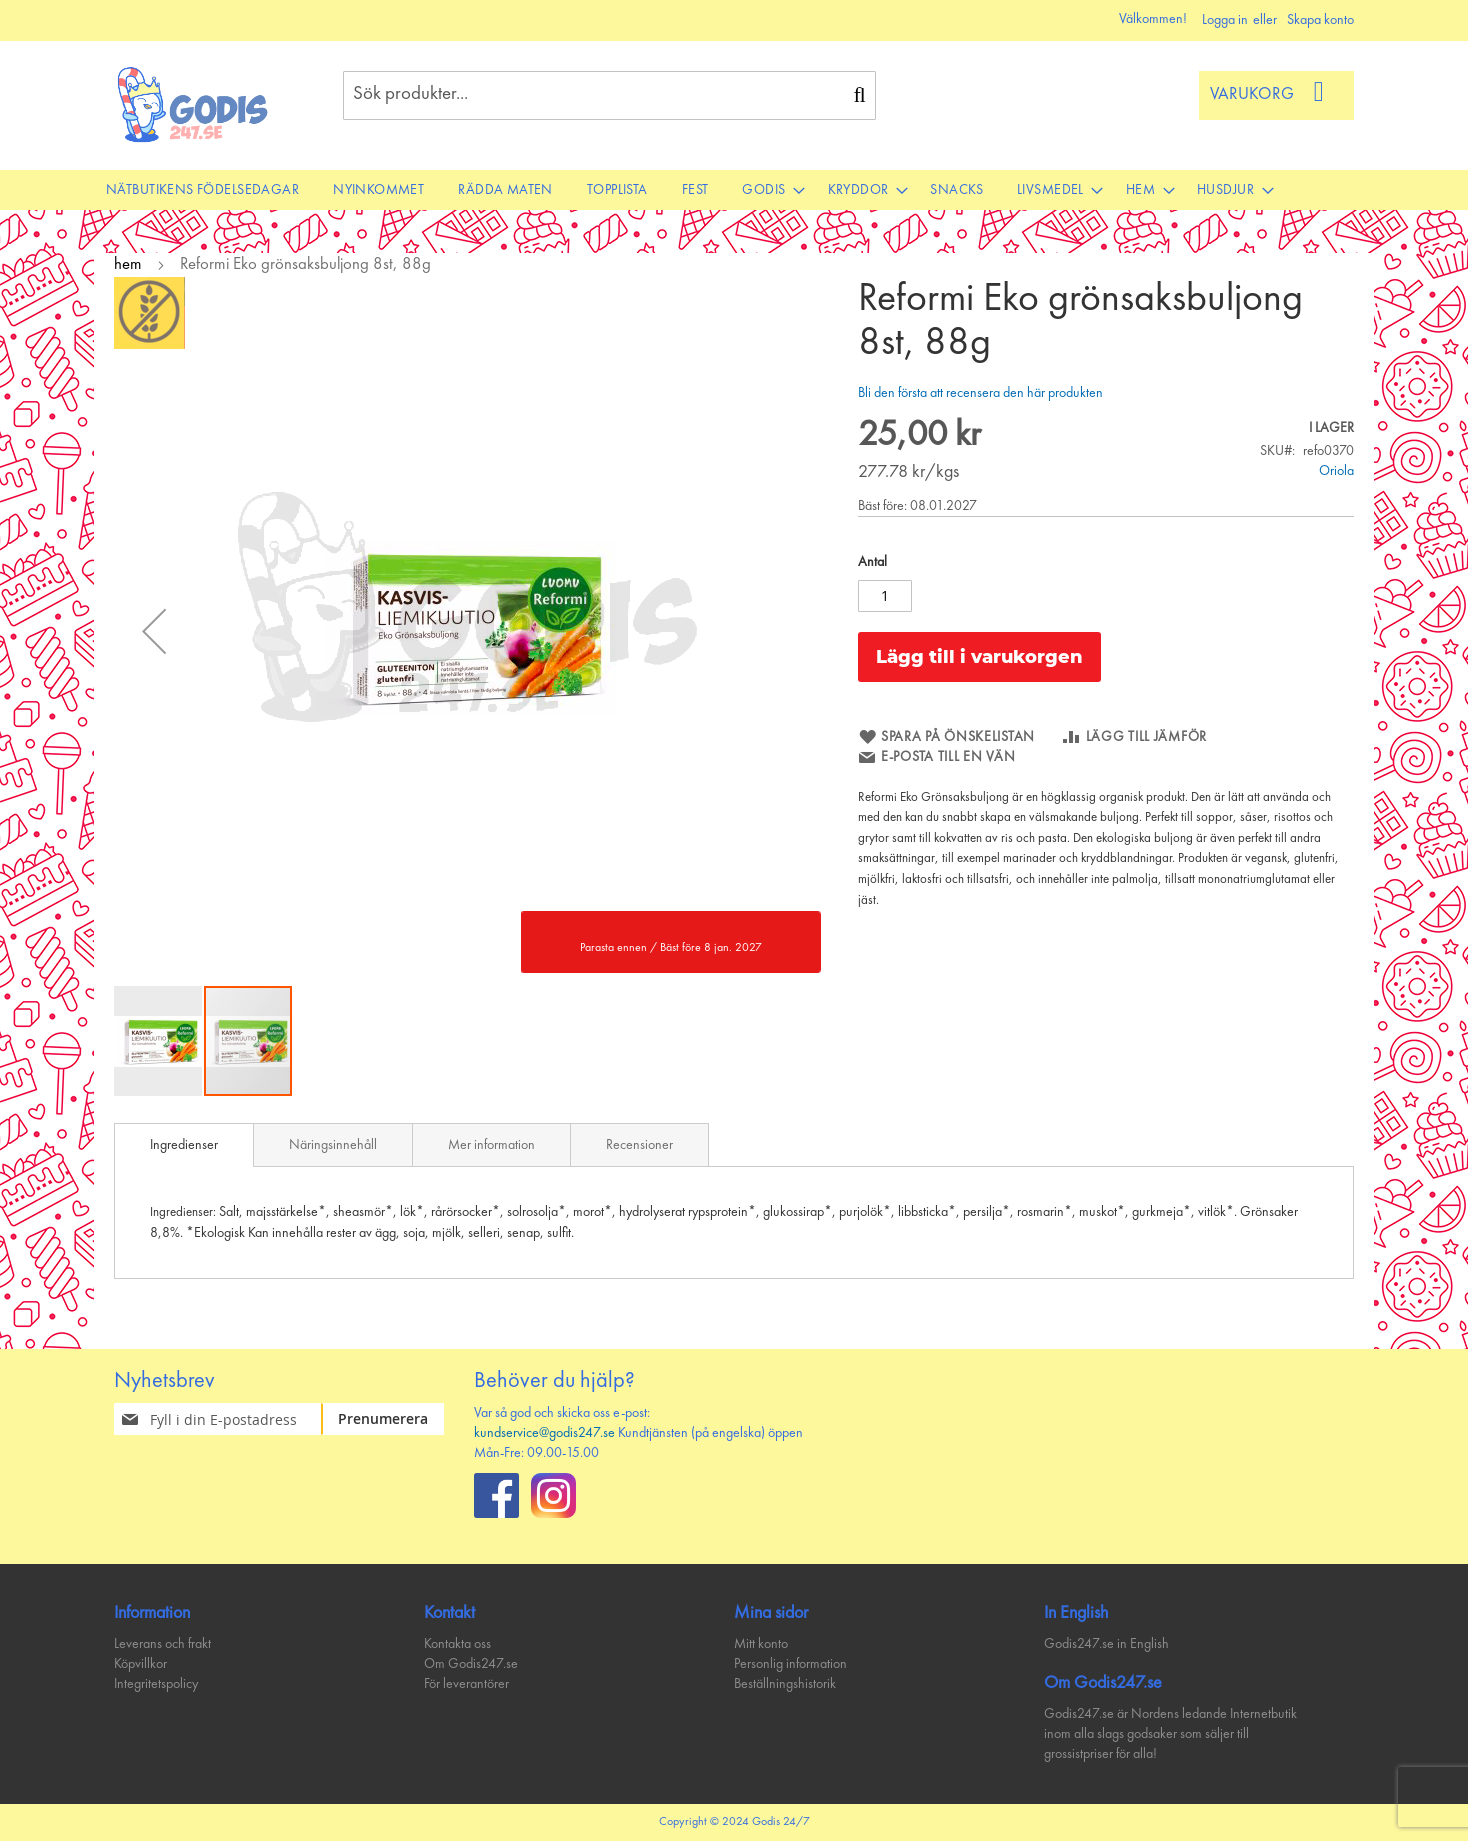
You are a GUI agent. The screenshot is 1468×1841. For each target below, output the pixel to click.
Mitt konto (761, 1644)
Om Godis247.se (471, 1664)
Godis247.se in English (1106, 1644)
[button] (154, 630)
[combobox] (609, 95)
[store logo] (193, 104)
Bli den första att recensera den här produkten (980, 393)
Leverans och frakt (162, 1644)
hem (128, 264)
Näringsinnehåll (333, 1145)
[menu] (734, 190)
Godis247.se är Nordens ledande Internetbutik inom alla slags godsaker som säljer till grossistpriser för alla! (1170, 1734)
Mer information (491, 1145)
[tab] (184, 1145)
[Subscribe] (394, 1419)
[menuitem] (202, 190)
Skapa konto (1320, 20)
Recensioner (639, 1145)
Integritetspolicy (156, 1684)
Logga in (1225, 20)
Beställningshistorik (785, 1684)
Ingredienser (184, 1145)
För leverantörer (466, 1684)
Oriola (1336, 471)
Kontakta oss (457, 1644)
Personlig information (790, 1664)
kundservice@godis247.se (544, 1433)
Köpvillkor (140, 1664)
